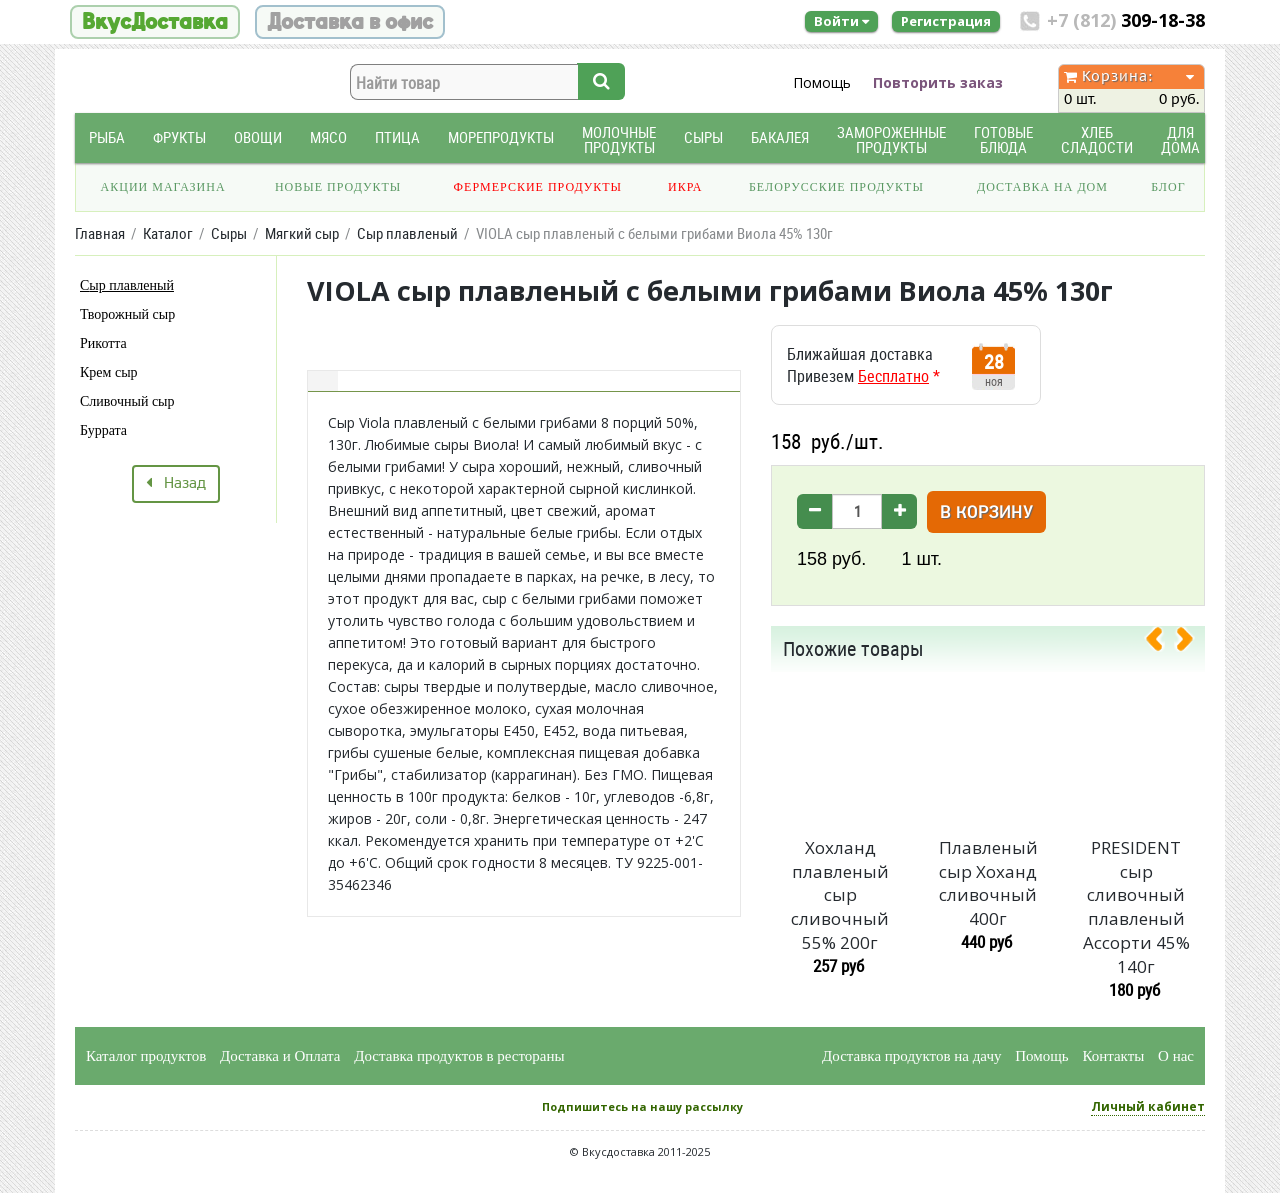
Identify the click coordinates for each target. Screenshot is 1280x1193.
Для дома (1180, 140)
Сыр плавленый (127, 285)
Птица (397, 137)
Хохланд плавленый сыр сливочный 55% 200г (840, 895)
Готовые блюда (1003, 140)
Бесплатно (893, 376)
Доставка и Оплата (280, 1056)
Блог (1168, 187)
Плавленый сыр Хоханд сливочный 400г (988, 883)
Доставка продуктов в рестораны (459, 1056)
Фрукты (179, 137)
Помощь (822, 82)
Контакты (1113, 1056)
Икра (685, 187)
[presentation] (1162, 643)
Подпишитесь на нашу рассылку (642, 1106)
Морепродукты (501, 137)
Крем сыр (109, 372)
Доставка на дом (1042, 187)
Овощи (258, 137)
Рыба (107, 137)
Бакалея (780, 137)
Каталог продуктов (146, 1056)
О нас (1176, 1056)
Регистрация (946, 21)
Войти (841, 21)
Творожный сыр (127, 314)
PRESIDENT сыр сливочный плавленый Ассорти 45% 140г (1136, 907)
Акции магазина (163, 187)
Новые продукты (338, 187)
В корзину (986, 513)
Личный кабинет (1148, 1106)
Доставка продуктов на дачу (911, 1056)
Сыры (703, 137)
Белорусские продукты (836, 187)
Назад (176, 484)
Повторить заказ (938, 82)
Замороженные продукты (891, 140)
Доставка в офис (350, 22)
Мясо (328, 137)
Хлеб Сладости (1097, 140)
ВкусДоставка (155, 22)
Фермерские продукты (538, 187)
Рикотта (103, 343)
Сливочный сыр (127, 401)
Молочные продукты (619, 140)
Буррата (103, 430)
